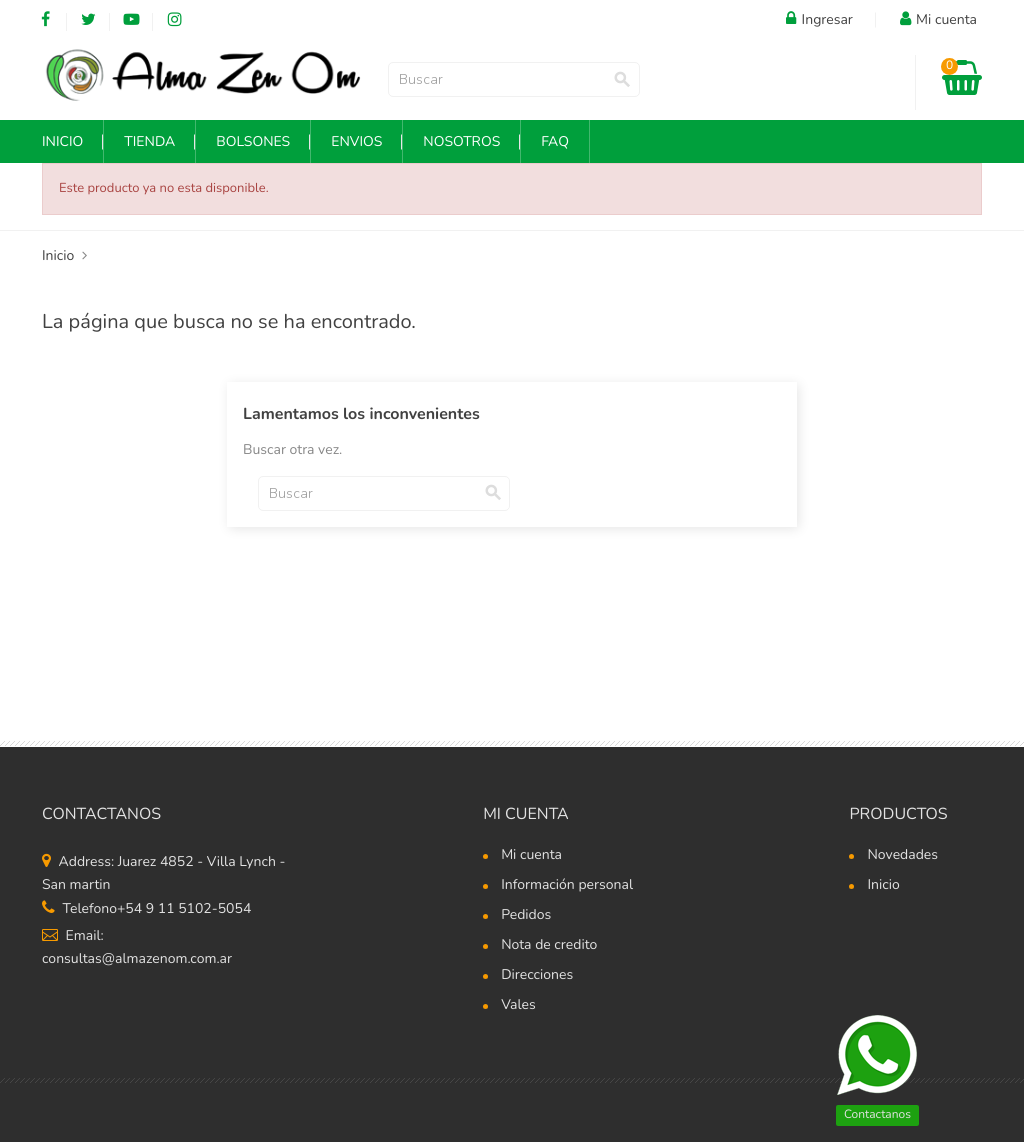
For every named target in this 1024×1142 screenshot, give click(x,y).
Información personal (567, 886)
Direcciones (537, 976)
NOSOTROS (461, 141)
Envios (356, 141)
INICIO (62, 141)
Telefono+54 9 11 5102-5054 (146, 908)
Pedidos (526, 916)
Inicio (883, 886)
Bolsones (253, 141)
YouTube (131, 20)
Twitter (88, 20)
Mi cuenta (526, 814)
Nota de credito (549, 946)
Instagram (174, 20)
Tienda (149, 141)
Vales (518, 1006)
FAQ (555, 141)
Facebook (45, 20)
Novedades (902, 856)
